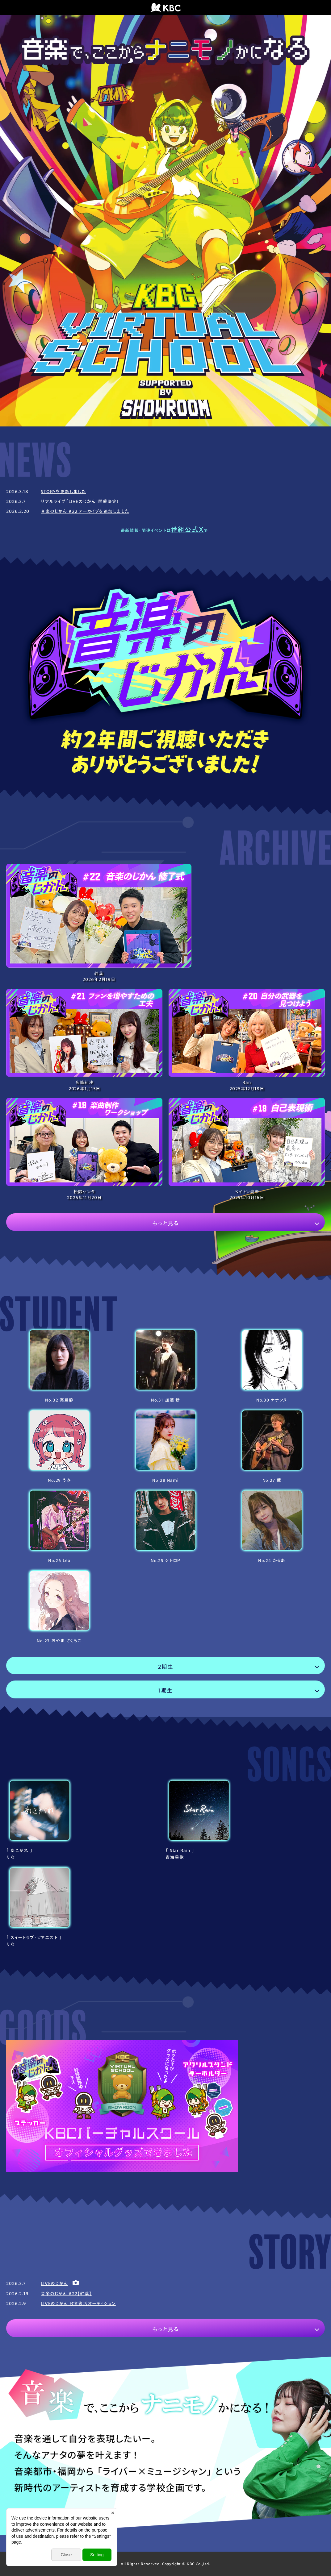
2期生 (165, 1666)
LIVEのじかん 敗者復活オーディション (78, 2303)
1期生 (165, 1690)
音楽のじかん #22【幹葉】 (66, 2293)
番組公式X (187, 529)
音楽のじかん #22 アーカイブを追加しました (85, 511)
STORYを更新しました (63, 491)
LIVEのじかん (54, 2283)
